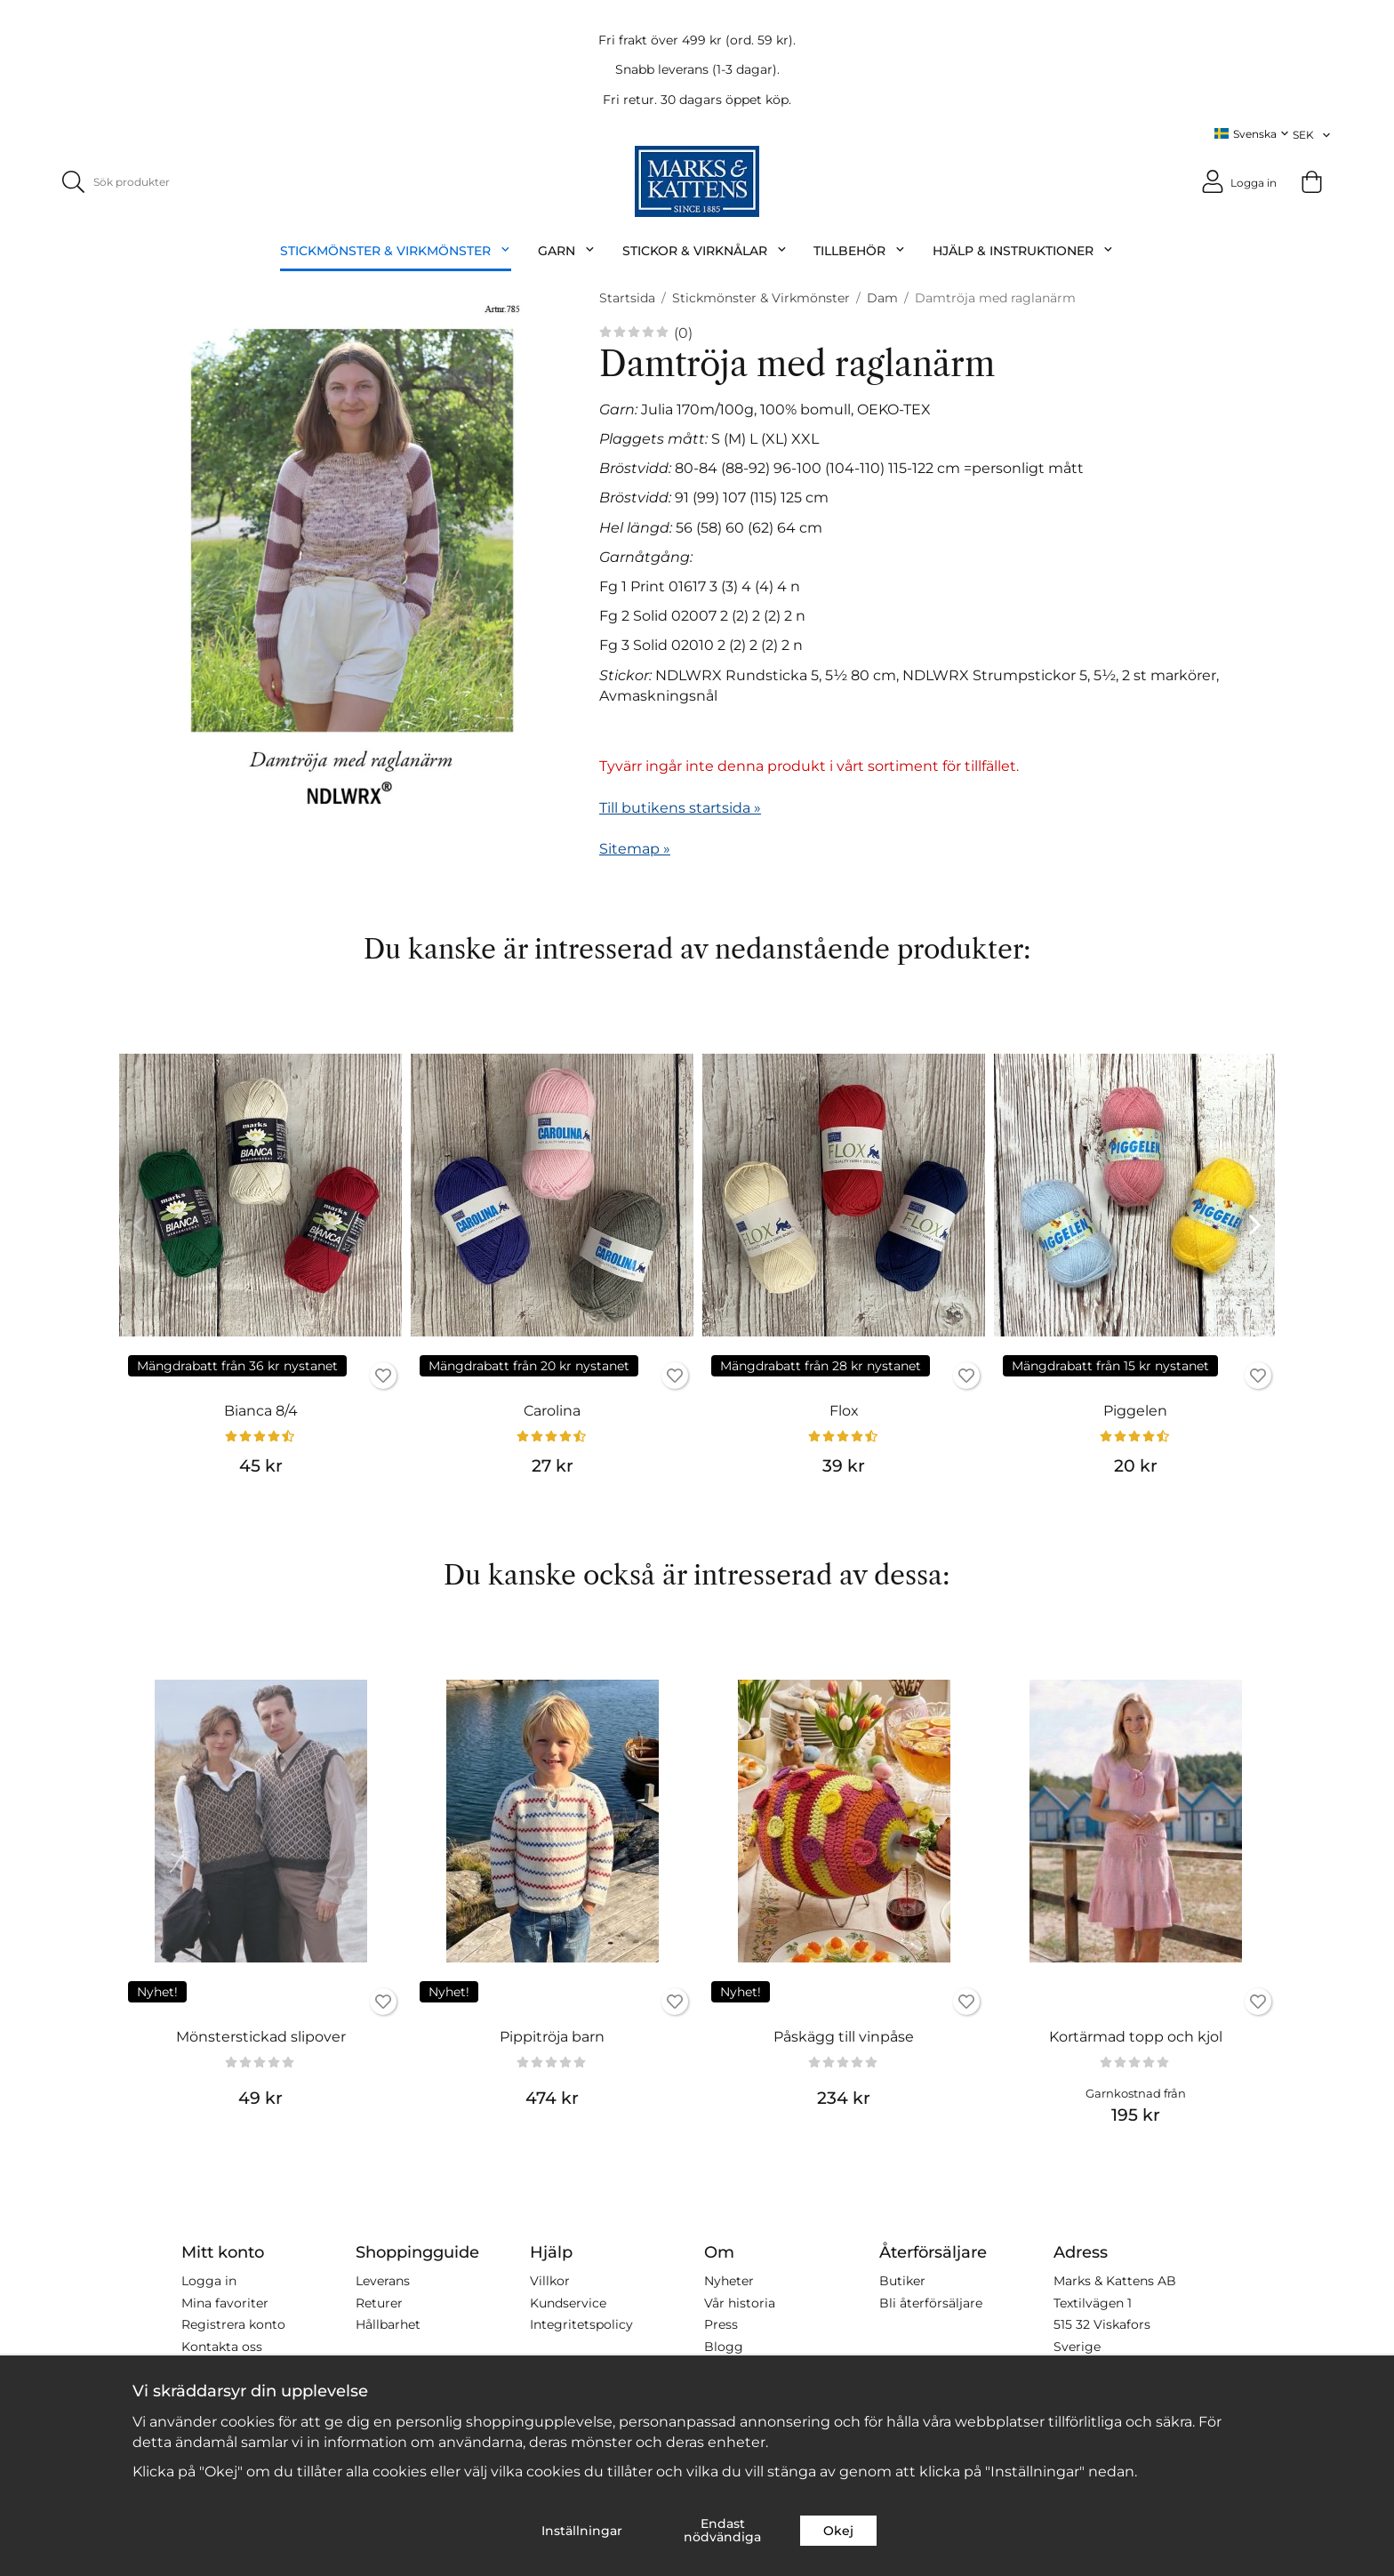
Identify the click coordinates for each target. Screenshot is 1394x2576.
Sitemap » (634, 848)
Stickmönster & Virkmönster (395, 251)
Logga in (208, 2281)
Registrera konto (233, 2324)
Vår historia (739, 2302)
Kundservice (568, 2302)
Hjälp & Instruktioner (1023, 251)
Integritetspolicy (581, 2324)
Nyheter (729, 2281)
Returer (379, 2302)
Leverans (383, 2281)
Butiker (902, 2281)
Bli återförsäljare (930, 2302)
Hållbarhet (388, 2324)
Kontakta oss (221, 2346)
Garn (567, 251)
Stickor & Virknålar (705, 251)
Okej (838, 2531)
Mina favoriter (224, 2302)
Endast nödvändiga (722, 2530)
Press (721, 2324)
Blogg (723, 2346)
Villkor (550, 2281)
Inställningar (581, 2531)
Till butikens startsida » (680, 806)
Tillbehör (859, 251)
